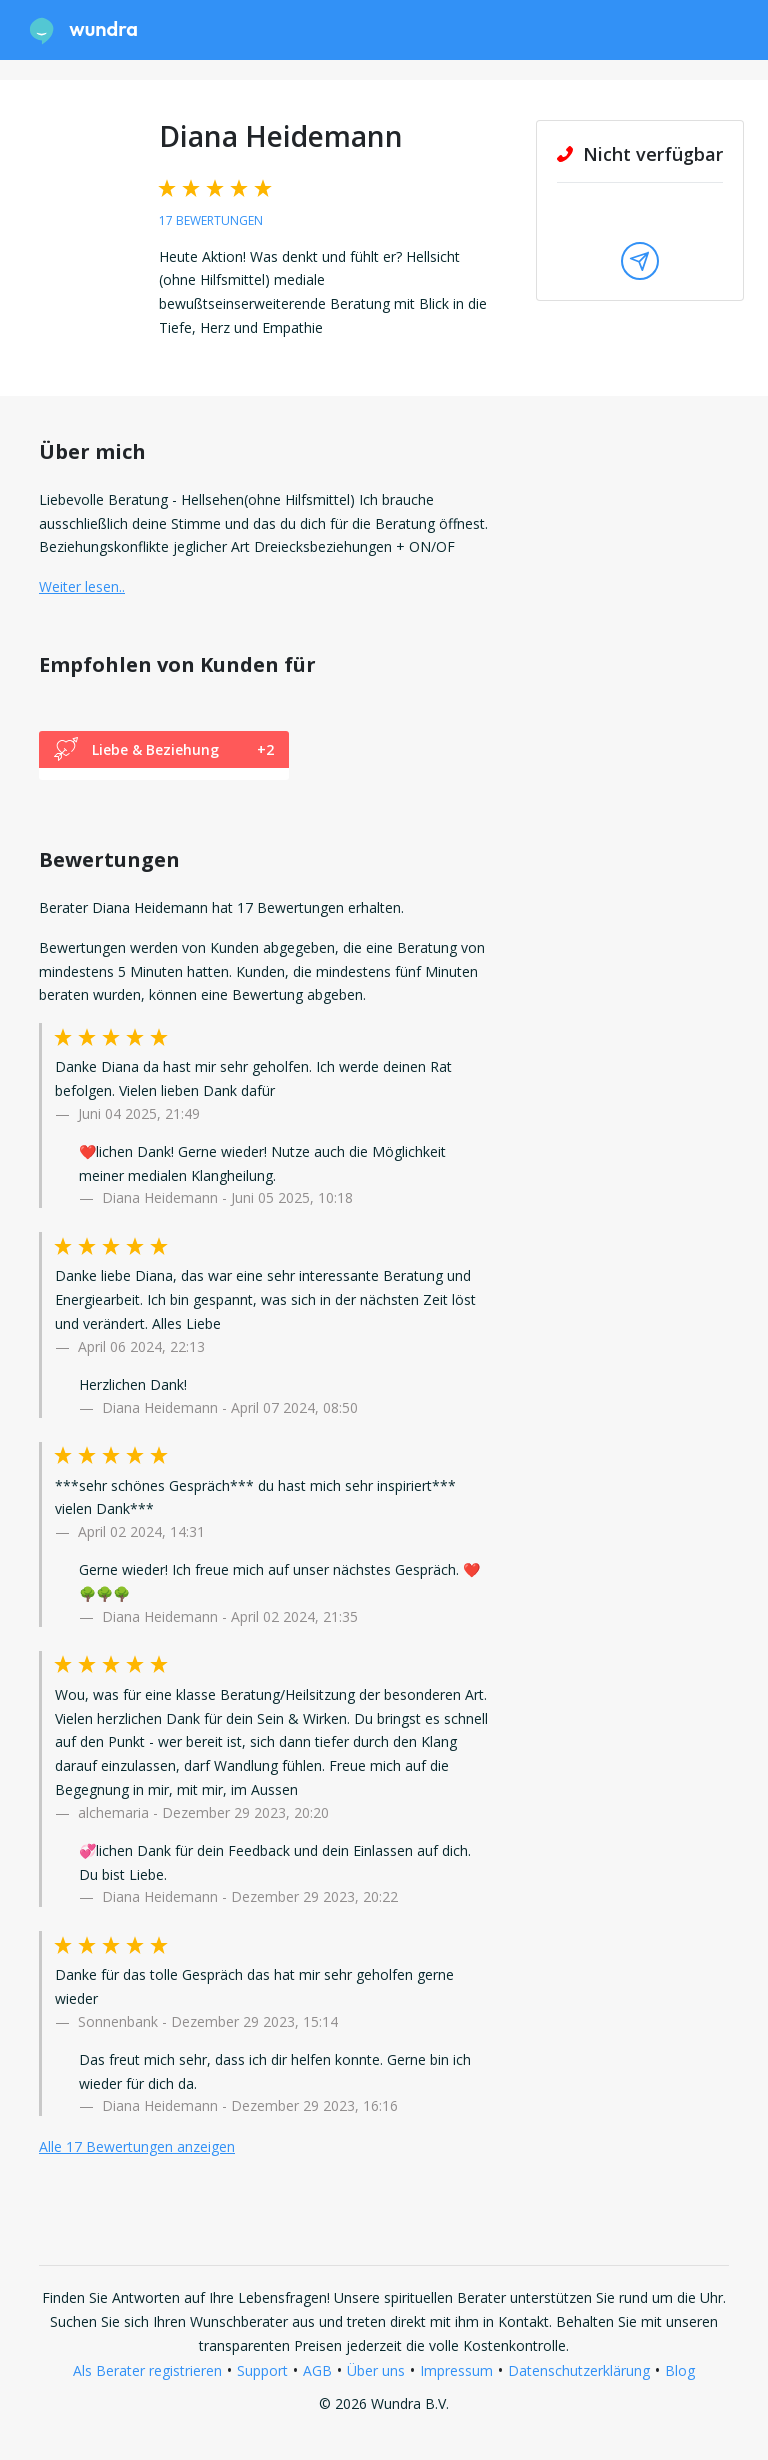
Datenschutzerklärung (579, 2370)
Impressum (456, 2370)
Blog (680, 2370)
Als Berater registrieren (147, 2370)
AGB (317, 2370)
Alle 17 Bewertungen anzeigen (137, 2146)
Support (262, 2370)
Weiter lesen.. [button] (82, 586)
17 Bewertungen (211, 220)
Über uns (376, 2370)
